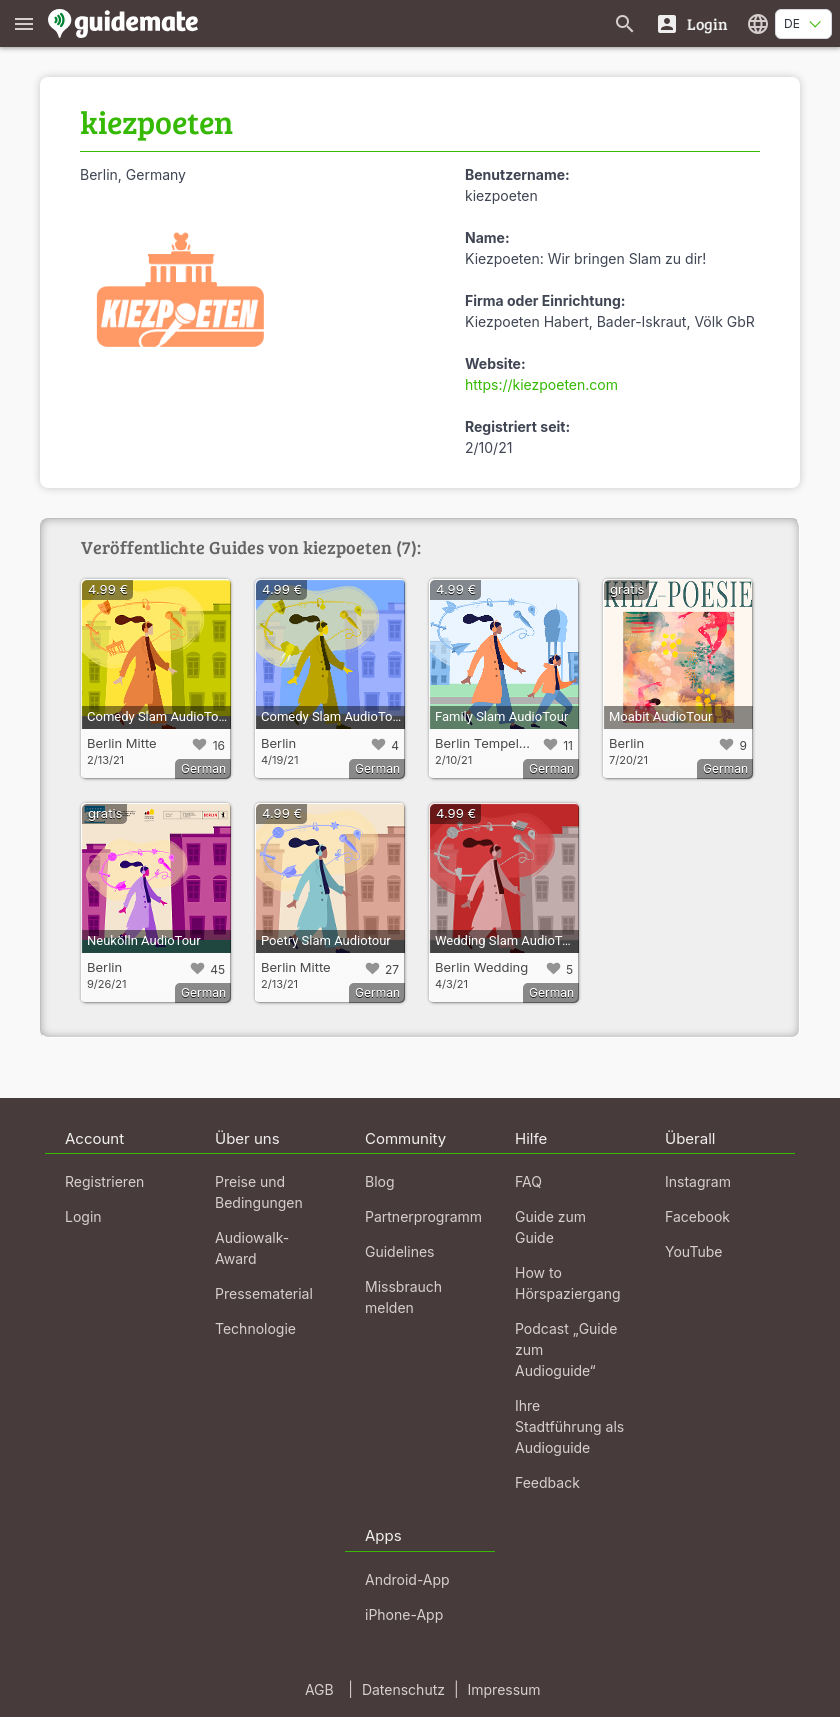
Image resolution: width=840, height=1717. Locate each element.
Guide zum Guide (550, 1227)
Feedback (547, 1482)
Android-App (407, 1579)
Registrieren (104, 1181)
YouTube (693, 1251)
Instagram (698, 1181)
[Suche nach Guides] (625, 23)
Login (83, 1216)
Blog (380, 1181)
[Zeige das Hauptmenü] (24, 23)
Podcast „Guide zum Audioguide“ (566, 1349)
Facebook (697, 1216)
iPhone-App (404, 1614)
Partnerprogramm (423, 1216)
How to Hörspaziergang (568, 1283)
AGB (319, 1689)
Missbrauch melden (403, 1297)
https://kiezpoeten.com (541, 384)
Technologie (255, 1328)
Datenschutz (403, 1689)
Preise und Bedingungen (259, 1192)
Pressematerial (264, 1293)
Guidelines (399, 1251)
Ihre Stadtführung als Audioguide (569, 1426)
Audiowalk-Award (252, 1248)
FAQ (528, 1181)
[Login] (691, 23)
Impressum (504, 1689)
